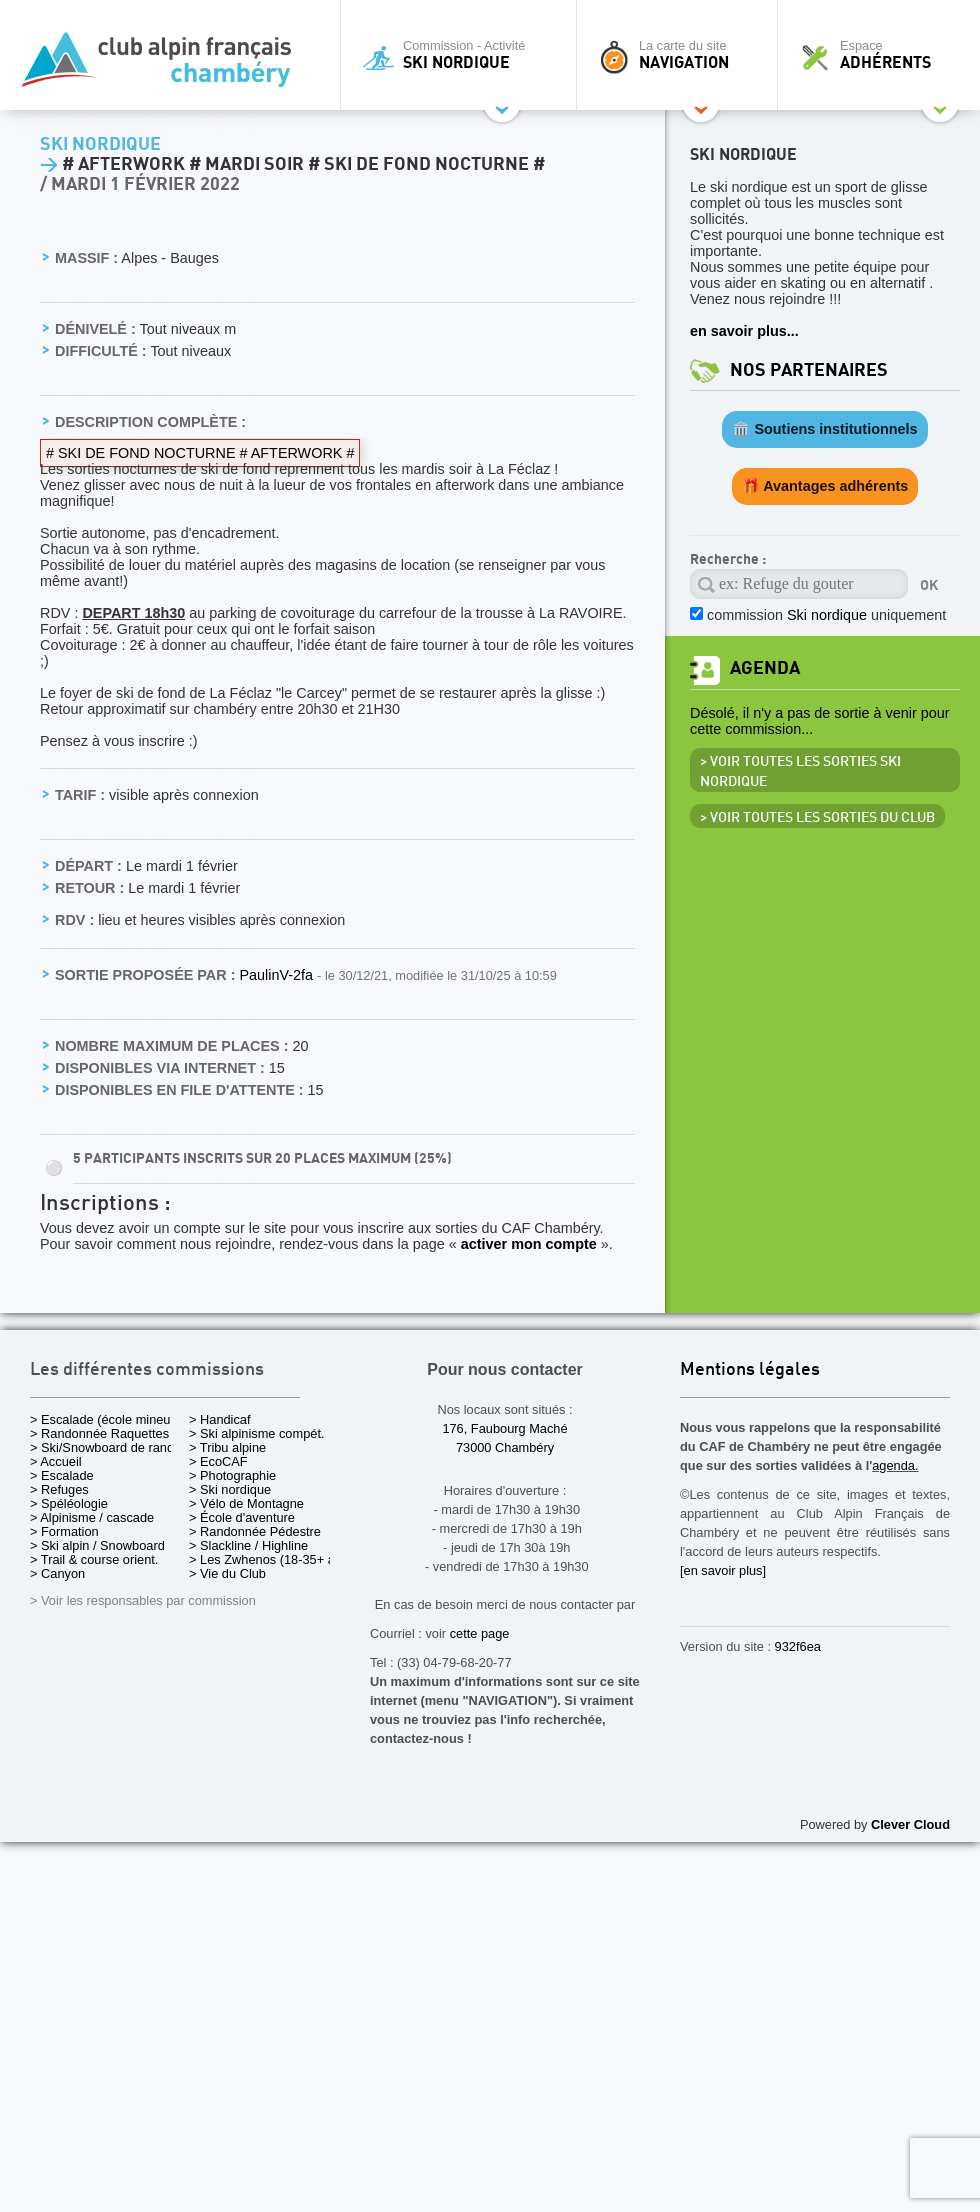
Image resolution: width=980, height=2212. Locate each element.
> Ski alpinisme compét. (257, 1433)
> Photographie (232, 1475)
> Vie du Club (227, 1573)
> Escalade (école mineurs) (107, 1419)
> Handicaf (220, 1419)
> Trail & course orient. (94, 1559)
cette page (480, 1633)
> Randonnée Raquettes (99, 1433)
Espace (884, 55)
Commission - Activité (463, 55)
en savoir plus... (744, 331)
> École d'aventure (242, 1517)
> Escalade (62, 1475)
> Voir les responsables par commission (143, 1600)
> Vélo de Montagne (246, 1503)
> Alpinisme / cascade (92, 1517)
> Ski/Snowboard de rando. (107, 1447)
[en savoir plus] (723, 1570)
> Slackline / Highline (248, 1545)
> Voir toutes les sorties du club (817, 818)
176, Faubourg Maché (504, 1428)
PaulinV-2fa (278, 975)
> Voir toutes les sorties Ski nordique (800, 772)
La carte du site (682, 55)
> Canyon (57, 1573)
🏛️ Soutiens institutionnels (824, 429)
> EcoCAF (218, 1461)
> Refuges (59, 1489)
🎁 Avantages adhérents (825, 486)
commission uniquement (826, 615)
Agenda (765, 668)
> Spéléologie (69, 1503)
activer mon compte (529, 1244)
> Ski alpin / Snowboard (97, 1545)
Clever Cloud (910, 1824)
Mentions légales (750, 1370)
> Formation (64, 1531)
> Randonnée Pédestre (255, 1531)
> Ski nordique (230, 1489)
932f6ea (798, 1646)
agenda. (895, 1465)
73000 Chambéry (505, 1447)
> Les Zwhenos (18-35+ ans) (271, 1559)
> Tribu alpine (227, 1447)
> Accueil (56, 1461)
